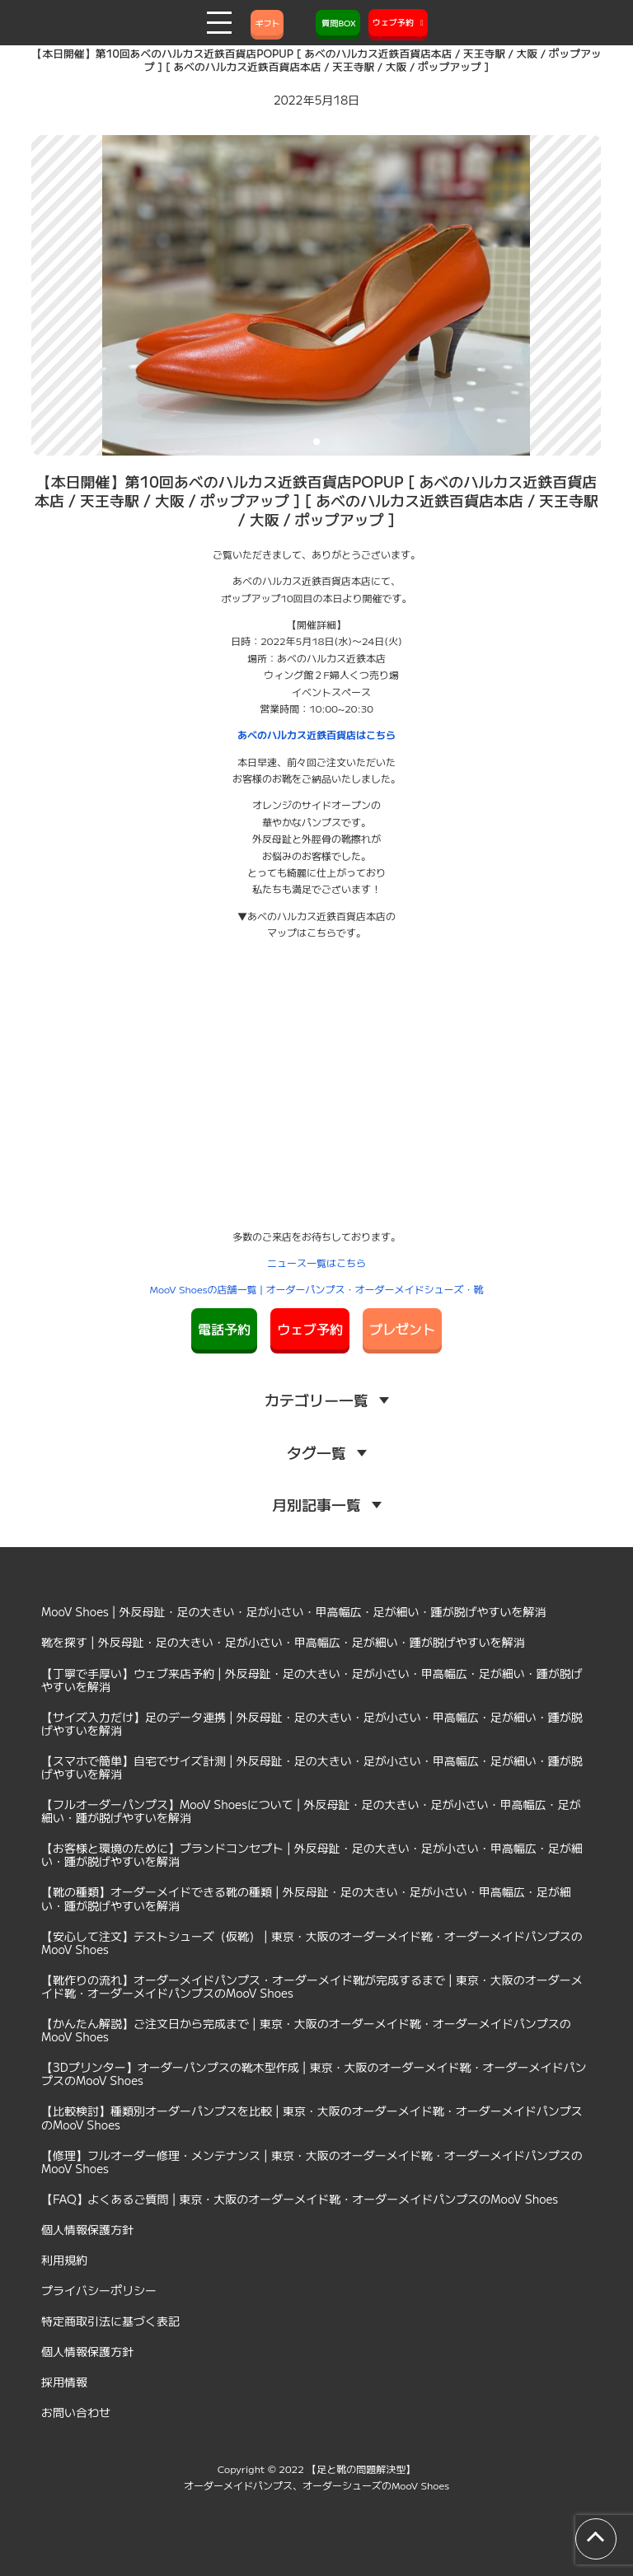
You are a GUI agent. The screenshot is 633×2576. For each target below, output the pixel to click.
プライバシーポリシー (99, 2290)
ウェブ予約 (310, 1329)
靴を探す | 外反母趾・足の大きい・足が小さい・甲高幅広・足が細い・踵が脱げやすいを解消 (283, 1642)
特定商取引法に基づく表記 (110, 2320)
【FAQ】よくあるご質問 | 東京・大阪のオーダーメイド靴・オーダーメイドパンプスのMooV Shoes (299, 2198)
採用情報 (64, 2381)
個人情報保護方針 (87, 2229)
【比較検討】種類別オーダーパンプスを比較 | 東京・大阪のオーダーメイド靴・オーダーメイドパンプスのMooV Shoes (312, 2117)
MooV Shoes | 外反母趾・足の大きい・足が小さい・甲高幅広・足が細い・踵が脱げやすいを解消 (293, 1611)
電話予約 (224, 1329)
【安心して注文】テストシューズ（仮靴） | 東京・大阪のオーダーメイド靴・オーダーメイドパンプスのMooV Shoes (312, 1942)
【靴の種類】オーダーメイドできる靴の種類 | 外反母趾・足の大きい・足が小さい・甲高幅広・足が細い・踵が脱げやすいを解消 (306, 1898)
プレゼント (402, 1329)
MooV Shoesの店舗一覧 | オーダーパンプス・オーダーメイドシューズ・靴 (316, 1289)
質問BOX (338, 22)
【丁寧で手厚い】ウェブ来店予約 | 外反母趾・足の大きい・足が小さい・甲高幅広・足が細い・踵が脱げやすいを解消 (312, 1680)
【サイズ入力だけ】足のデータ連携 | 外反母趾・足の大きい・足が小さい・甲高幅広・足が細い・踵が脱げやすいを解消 (312, 1723)
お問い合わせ (75, 2412)
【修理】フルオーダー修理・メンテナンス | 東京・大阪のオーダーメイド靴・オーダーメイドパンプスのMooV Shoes (312, 2161)
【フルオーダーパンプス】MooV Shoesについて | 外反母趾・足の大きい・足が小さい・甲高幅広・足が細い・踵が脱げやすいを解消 (311, 1811)
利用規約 (64, 2259)
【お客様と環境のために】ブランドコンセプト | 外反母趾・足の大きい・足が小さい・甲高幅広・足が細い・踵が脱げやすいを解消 (312, 1854)
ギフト (267, 22)
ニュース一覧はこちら (316, 1262)
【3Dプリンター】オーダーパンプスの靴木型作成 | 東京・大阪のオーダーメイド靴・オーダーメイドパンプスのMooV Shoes (314, 2073)
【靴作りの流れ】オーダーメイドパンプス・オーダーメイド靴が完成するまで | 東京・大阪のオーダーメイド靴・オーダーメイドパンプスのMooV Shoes (312, 1986)
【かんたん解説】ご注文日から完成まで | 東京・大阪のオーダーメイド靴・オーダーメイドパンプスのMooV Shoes (306, 2030)
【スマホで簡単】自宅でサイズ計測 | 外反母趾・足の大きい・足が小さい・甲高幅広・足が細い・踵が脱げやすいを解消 (312, 1767)
